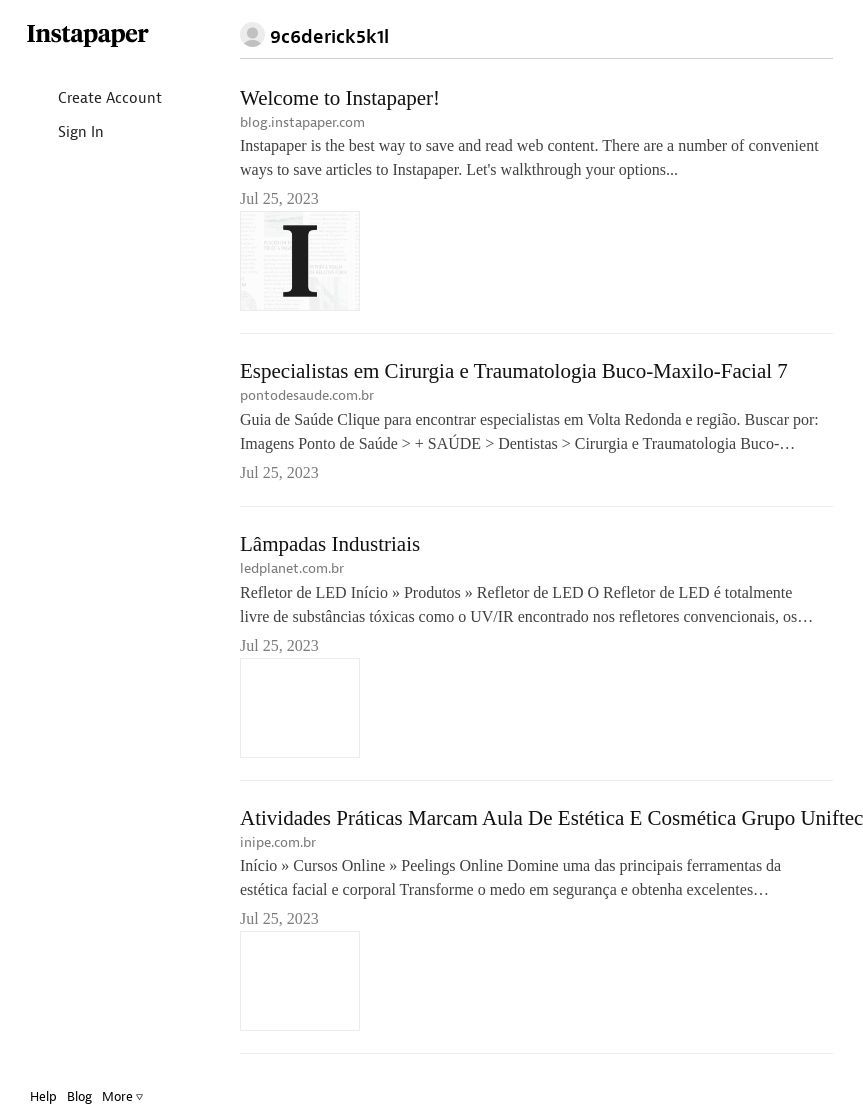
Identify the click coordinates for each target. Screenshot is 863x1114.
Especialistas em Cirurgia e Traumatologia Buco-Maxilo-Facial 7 (514, 371)
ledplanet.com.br (292, 568)
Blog (79, 1096)
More (122, 1096)
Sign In (64, 133)
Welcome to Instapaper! (340, 98)
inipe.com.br (278, 842)
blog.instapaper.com (302, 122)
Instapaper (88, 36)
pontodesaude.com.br (307, 395)
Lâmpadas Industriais (330, 544)
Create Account (93, 99)
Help (43, 1096)
